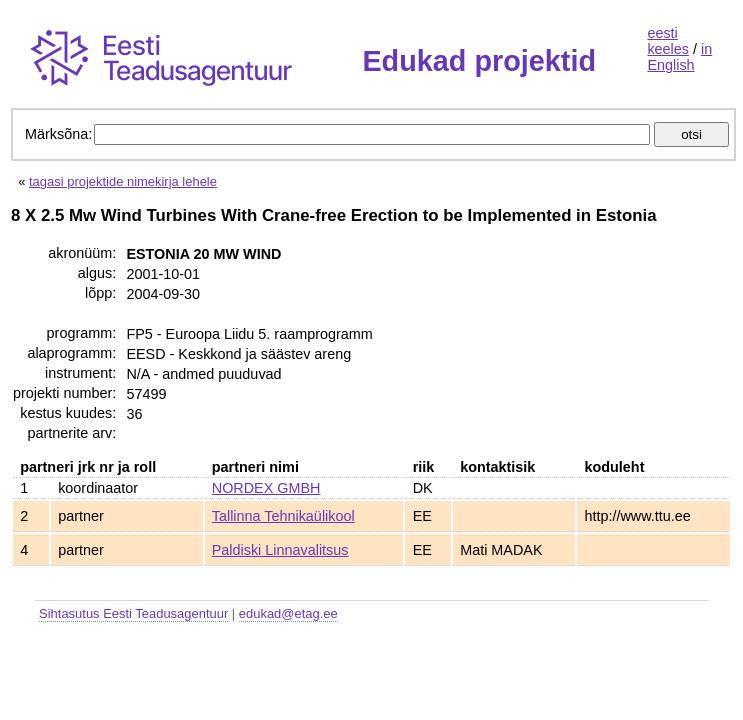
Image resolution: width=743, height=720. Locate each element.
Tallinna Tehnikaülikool (283, 516)
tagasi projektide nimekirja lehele (123, 181)
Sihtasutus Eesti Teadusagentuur (133, 613)
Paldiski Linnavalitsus (280, 550)
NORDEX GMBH (266, 488)
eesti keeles (668, 41)
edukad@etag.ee (288, 613)
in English (679, 57)
